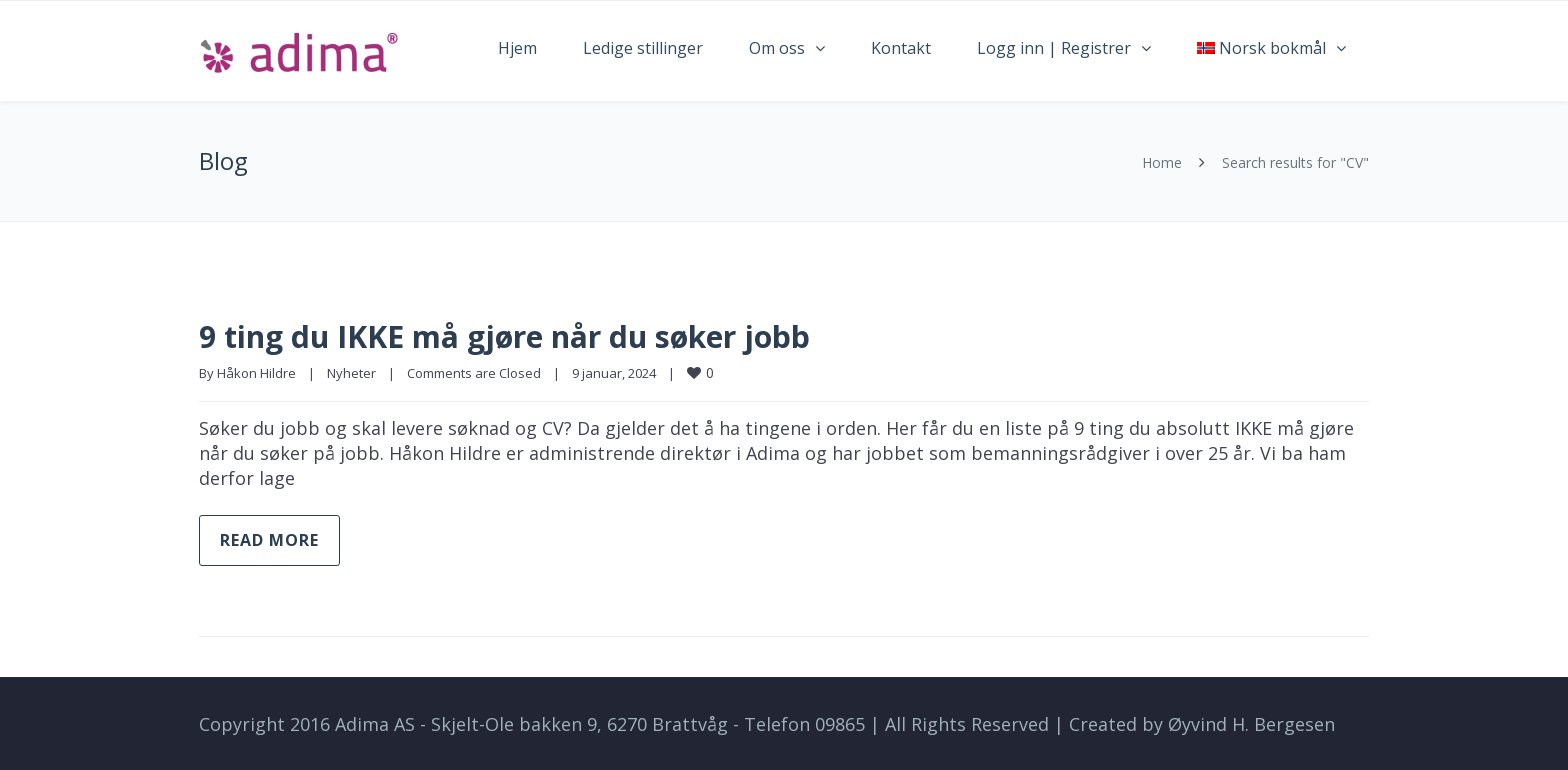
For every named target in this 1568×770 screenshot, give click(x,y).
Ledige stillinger (643, 48)
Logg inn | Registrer (1054, 48)
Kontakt (901, 48)
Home (1162, 162)
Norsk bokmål (1261, 48)
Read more (269, 540)
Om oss (777, 48)
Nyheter (351, 373)
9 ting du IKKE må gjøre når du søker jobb (504, 336)
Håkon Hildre (256, 373)
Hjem (517, 48)
